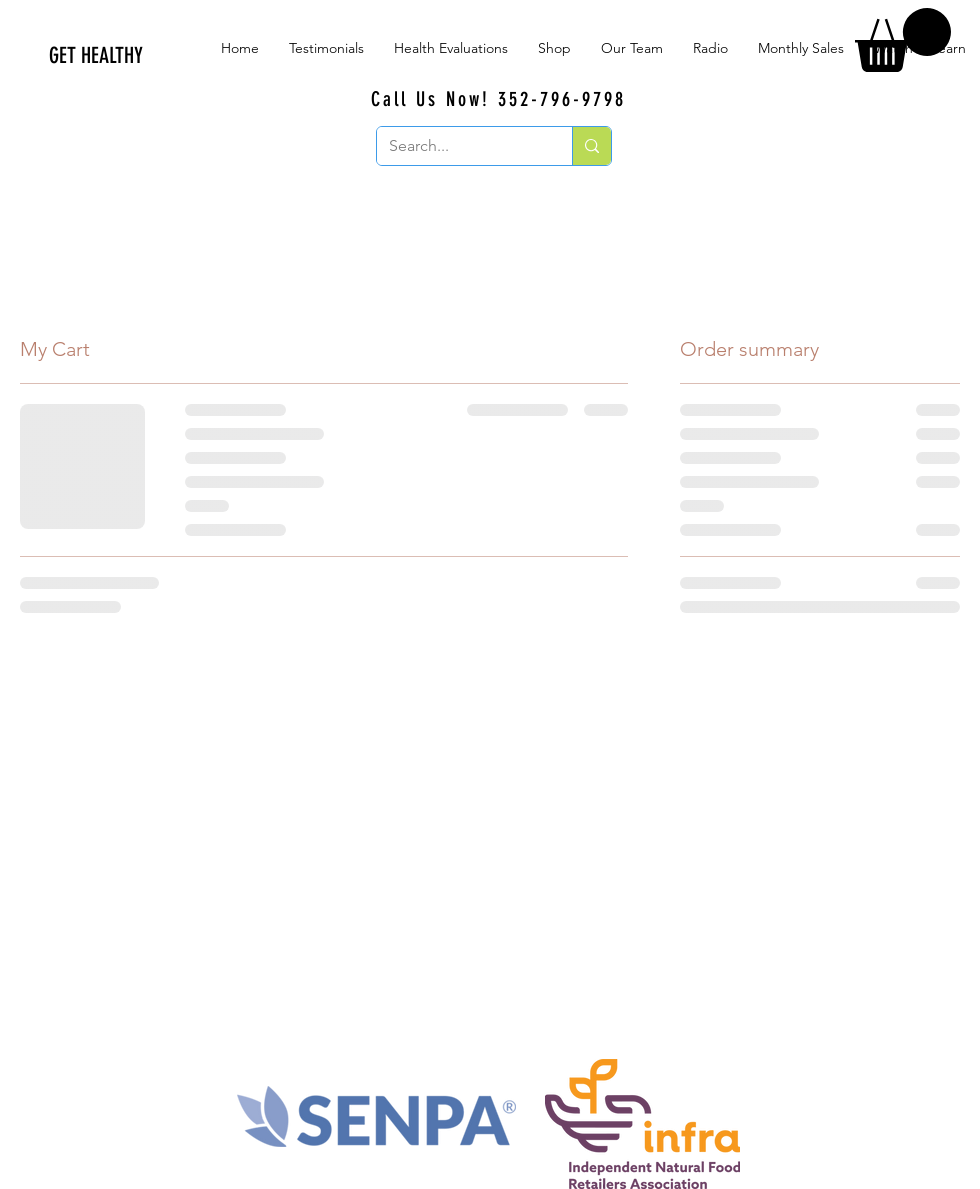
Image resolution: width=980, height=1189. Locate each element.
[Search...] (459, 146)
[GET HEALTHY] (200, 56)
